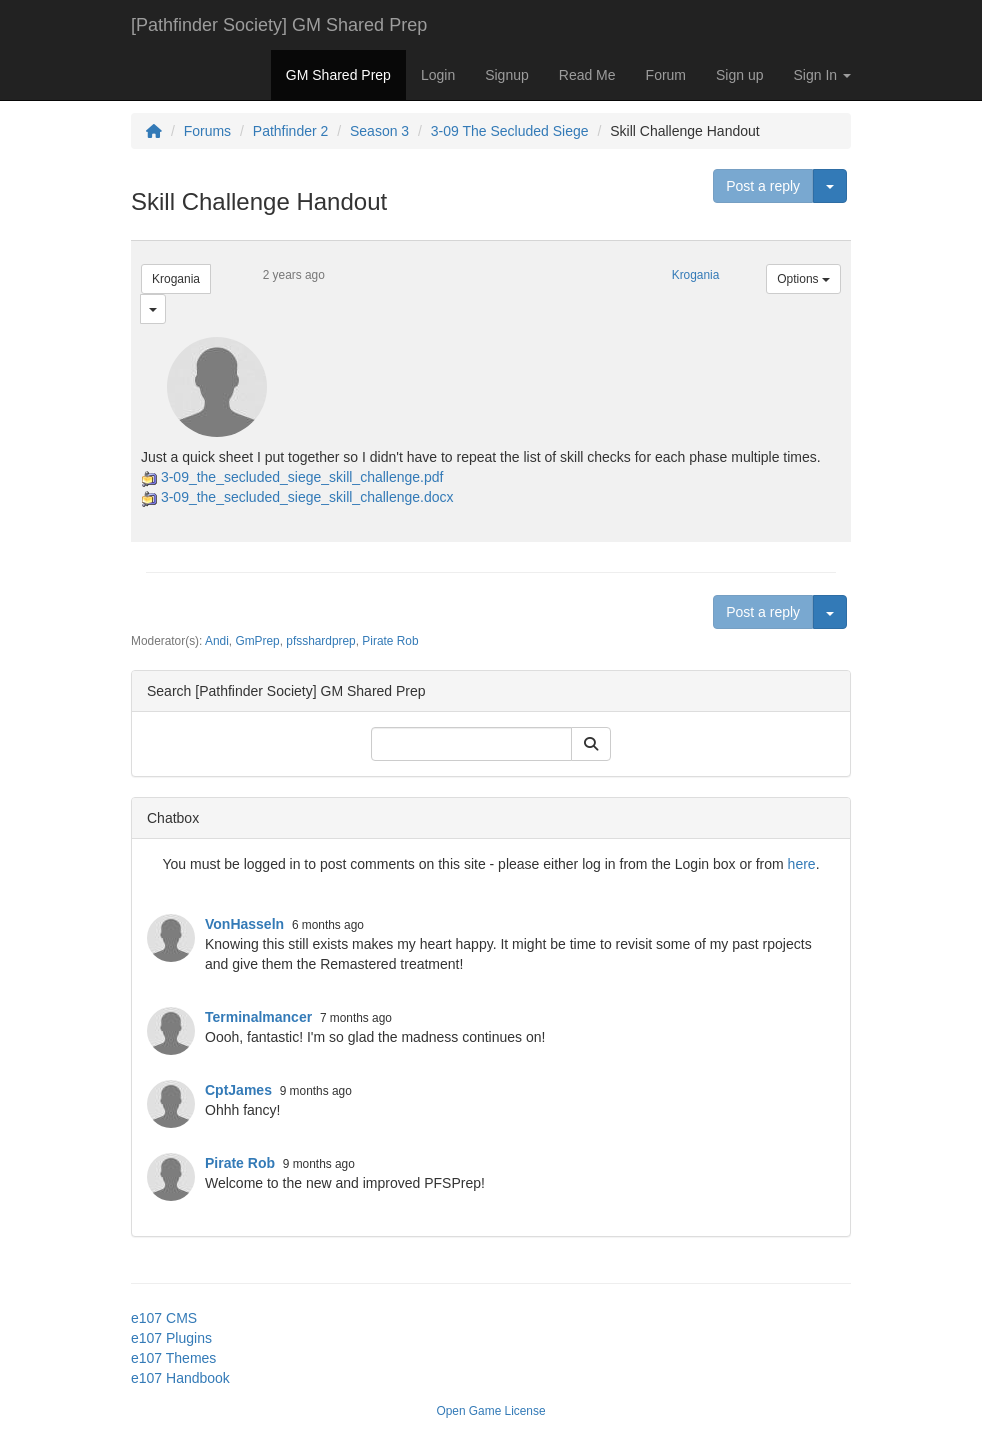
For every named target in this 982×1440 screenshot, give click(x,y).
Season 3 (379, 131)
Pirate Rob (390, 641)
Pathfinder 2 (291, 131)
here (802, 864)
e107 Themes (173, 1358)
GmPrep (257, 641)
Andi (217, 641)
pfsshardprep (320, 641)
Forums (207, 131)
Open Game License (490, 1411)
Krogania (176, 279)
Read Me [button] (587, 75)
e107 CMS (164, 1318)
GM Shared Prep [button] (338, 75)
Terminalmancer (258, 1017)
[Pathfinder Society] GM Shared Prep (279, 25)
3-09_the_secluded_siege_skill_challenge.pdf (302, 477)
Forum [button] (666, 75)
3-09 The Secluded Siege (510, 131)
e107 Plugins (171, 1338)
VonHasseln (244, 924)
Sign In (822, 75)
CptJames (238, 1090)
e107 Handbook (180, 1378)
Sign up (739, 75)
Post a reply (763, 186)
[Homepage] (154, 131)
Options (803, 279)
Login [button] (438, 75)
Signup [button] (507, 75)
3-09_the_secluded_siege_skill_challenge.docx (307, 497)
